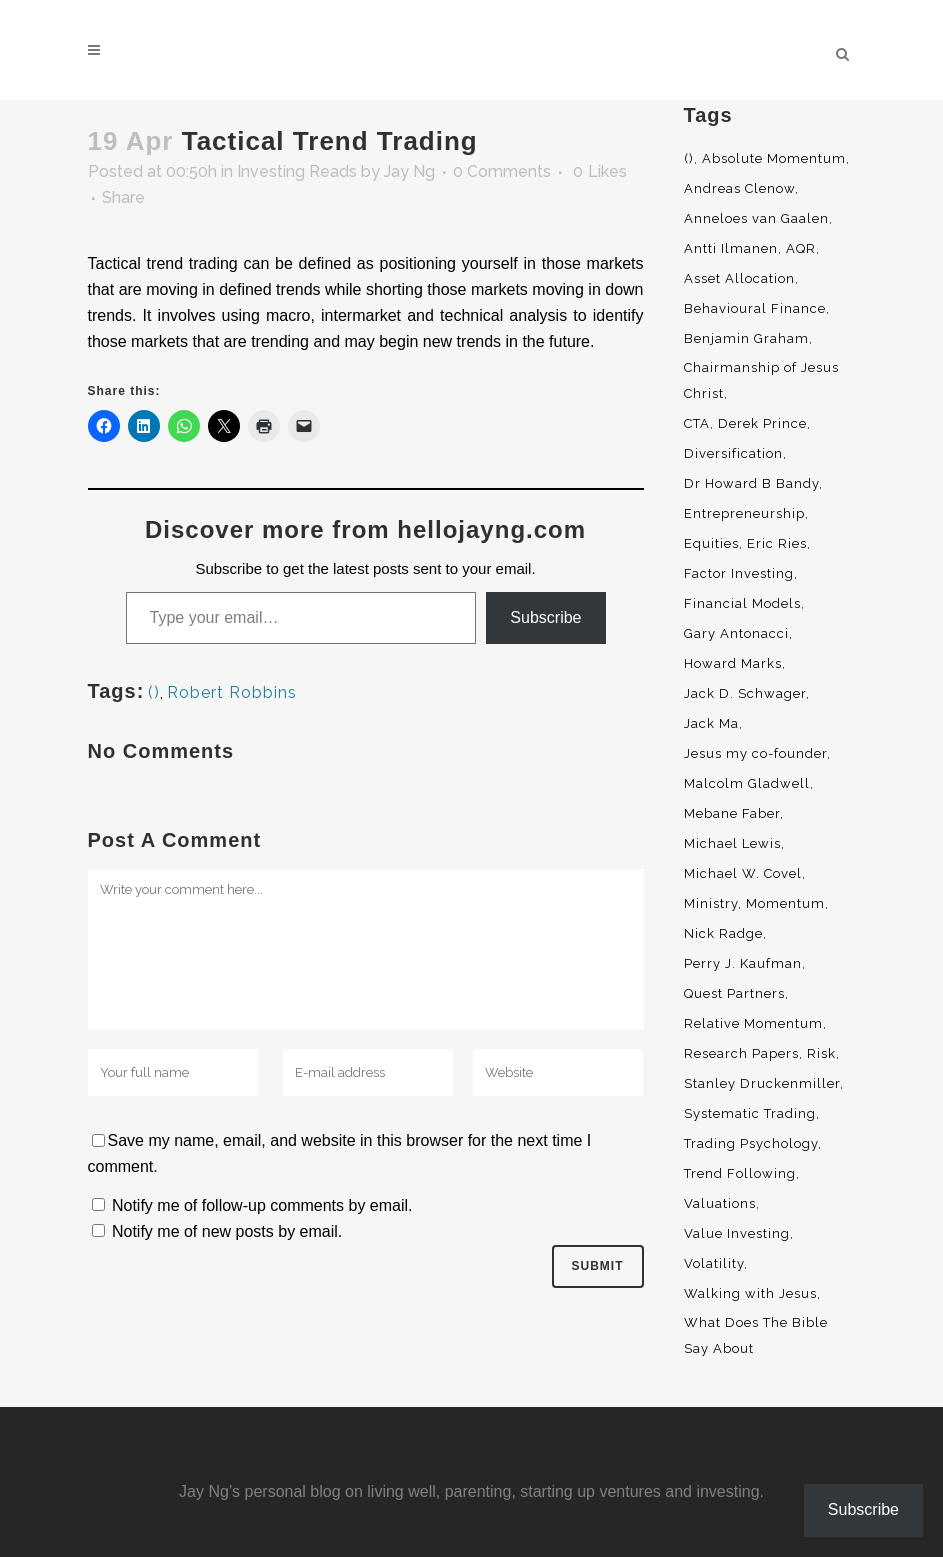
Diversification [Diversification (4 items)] (733, 453)
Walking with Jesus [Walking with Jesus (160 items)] (750, 1293)
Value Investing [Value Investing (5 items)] (737, 1233)
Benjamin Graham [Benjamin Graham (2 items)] (746, 338)
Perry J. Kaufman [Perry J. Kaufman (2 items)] (743, 963)
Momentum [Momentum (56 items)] (785, 903)
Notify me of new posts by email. (227, 1231)
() (154, 692)
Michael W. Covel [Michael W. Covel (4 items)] (743, 873)
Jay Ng (409, 171)
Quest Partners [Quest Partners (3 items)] (734, 993)
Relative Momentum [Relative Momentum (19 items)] (753, 1023)
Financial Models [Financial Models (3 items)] (742, 603)
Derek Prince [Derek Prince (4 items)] (762, 423)
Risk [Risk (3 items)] (821, 1053)
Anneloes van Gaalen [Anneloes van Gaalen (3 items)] (756, 218)
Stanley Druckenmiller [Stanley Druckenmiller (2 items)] (762, 1083)
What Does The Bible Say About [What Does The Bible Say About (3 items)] (756, 1335)
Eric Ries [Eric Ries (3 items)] (777, 543)
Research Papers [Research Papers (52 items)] (741, 1053)
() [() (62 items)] (689, 158)
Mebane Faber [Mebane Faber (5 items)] (732, 813)
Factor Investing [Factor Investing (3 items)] (739, 573)
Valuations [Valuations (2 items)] (720, 1203)
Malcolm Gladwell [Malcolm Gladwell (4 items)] (747, 783)
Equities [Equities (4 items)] (711, 543)
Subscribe (545, 617)
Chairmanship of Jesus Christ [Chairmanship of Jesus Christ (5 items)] (761, 380)
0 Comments (502, 171)
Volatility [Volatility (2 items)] (714, 1263)
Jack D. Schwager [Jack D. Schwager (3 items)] (745, 693)
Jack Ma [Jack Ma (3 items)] (711, 723)
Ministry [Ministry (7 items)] (711, 903)
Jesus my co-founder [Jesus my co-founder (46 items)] (755, 753)
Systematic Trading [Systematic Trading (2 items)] (750, 1113)
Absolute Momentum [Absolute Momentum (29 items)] (774, 158)
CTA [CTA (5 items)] (697, 423)
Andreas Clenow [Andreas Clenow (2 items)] (739, 188)
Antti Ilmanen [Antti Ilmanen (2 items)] (731, 248)
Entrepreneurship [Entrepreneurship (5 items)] (744, 513)
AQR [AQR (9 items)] (801, 248)
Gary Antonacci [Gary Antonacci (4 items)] (736, 633)
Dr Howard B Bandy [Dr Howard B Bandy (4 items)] (751, 483)
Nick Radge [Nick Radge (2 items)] (723, 933)
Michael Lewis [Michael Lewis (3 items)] (732, 843)
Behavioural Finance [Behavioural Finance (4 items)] (755, 308)
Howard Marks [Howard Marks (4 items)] (733, 663)
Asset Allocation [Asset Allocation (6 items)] (739, 278)
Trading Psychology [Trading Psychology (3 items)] (751, 1143)
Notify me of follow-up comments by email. (262, 1205)
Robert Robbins (232, 692)
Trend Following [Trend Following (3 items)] (740, 1173)
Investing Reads (297, 171)
